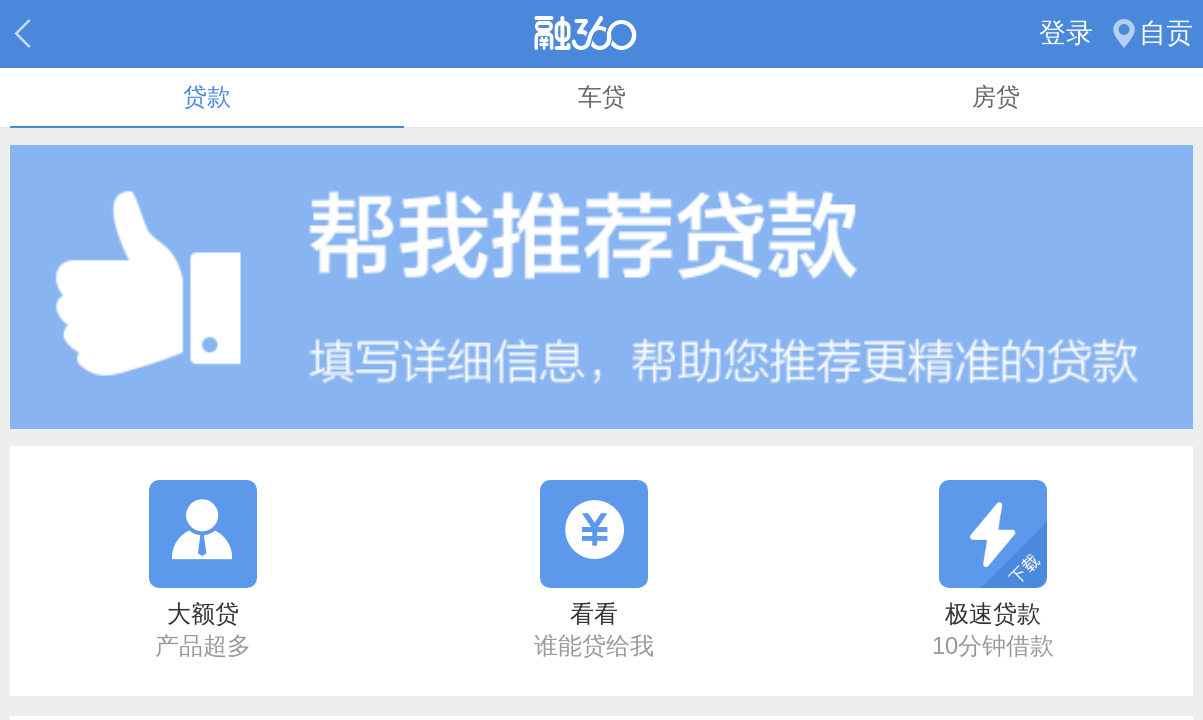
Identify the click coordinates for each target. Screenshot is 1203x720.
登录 (1066, 33)
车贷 (602, 97)
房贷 (996, 97)
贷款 (207, 97)
